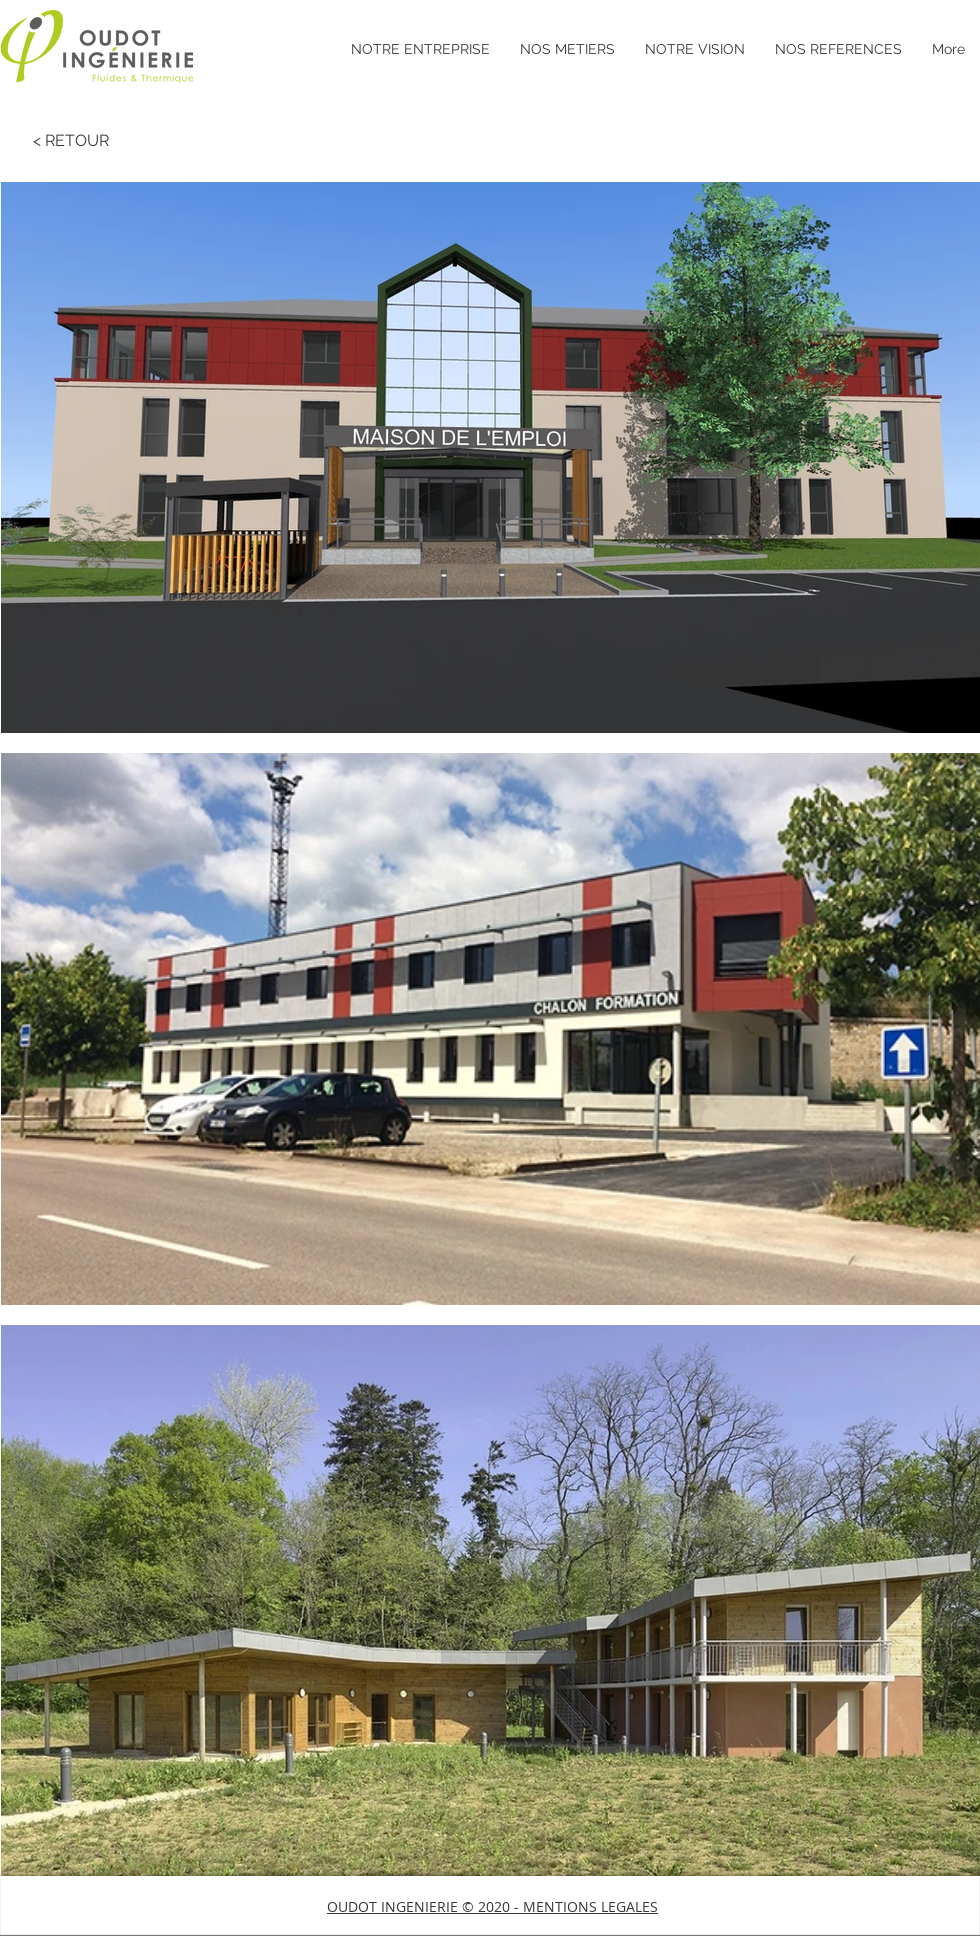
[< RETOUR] (71, 141)
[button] (492, 1906)
